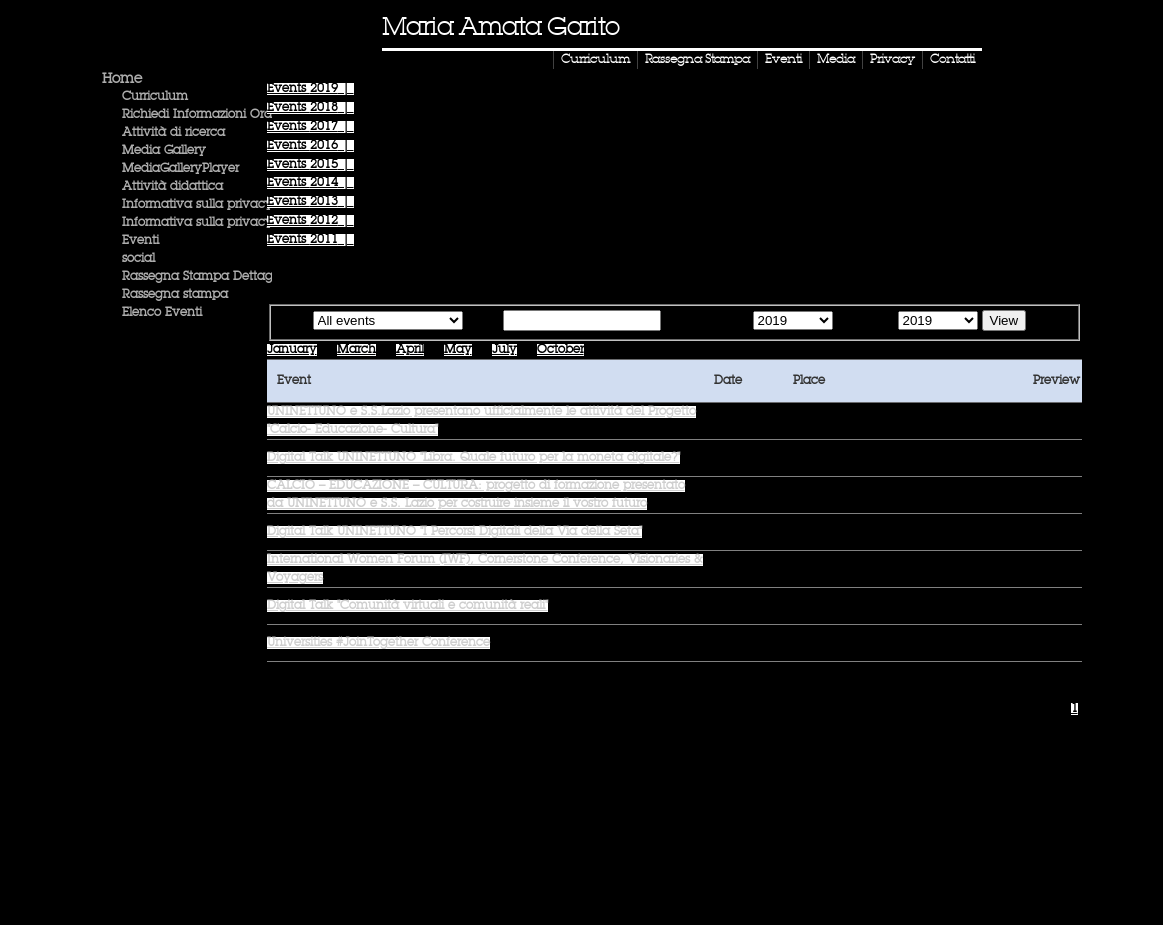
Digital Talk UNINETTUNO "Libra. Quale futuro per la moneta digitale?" (473, 458)
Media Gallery (164, 151)
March (356, 350)
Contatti (952, 60)
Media (836, 60)
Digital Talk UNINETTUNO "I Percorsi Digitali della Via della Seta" (454, 532)
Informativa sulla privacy (197, 205)
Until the (863, 322)
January (292, 350)
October (560, 350)
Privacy (892, 60)
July (504, 350)
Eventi (783, 60)
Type (294, 322)
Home (122, 79)
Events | (310, 89)
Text (487, 322)
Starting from (705, 322)
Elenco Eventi (162, 313)
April (410, 350)
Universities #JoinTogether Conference (378, 643)
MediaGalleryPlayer (180, 169)
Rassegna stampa (175, 295)
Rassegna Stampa (697, 60)
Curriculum (595, 60)
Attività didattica (172, 187)
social (138, 259)
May (458, 350)
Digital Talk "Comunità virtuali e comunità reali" (407, 606)
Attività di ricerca (173, 133)
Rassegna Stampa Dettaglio (204, 277)
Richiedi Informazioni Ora (197, 115)
